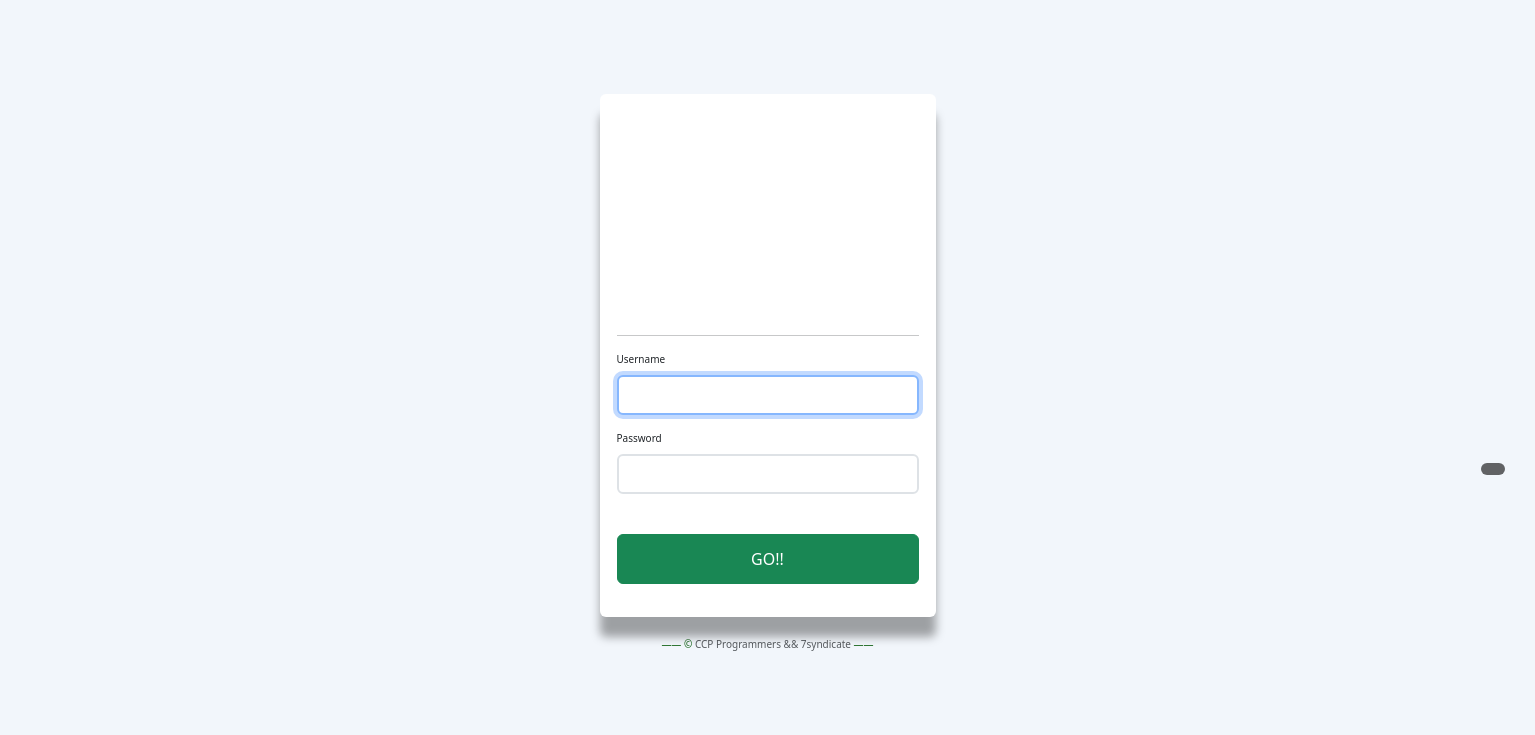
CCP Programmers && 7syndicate (773, 644)
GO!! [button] (767, 559)
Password (639, 438)
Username (641, 359)
